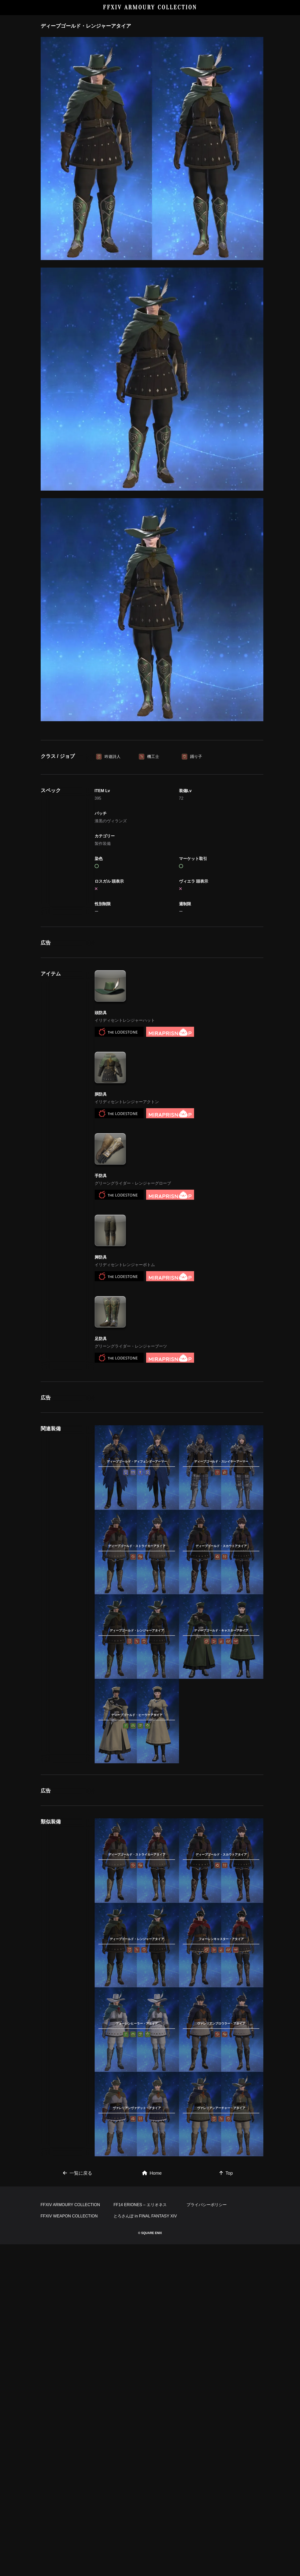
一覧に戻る (77, 2364)
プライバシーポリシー (207, 2395)
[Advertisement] (179, 974)
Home (152, 2364)
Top (226, 2364)
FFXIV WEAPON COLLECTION (69, 2407)
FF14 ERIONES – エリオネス (140, 2395)
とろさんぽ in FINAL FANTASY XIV (145, 2407)
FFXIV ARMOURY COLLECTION (150, 7)
